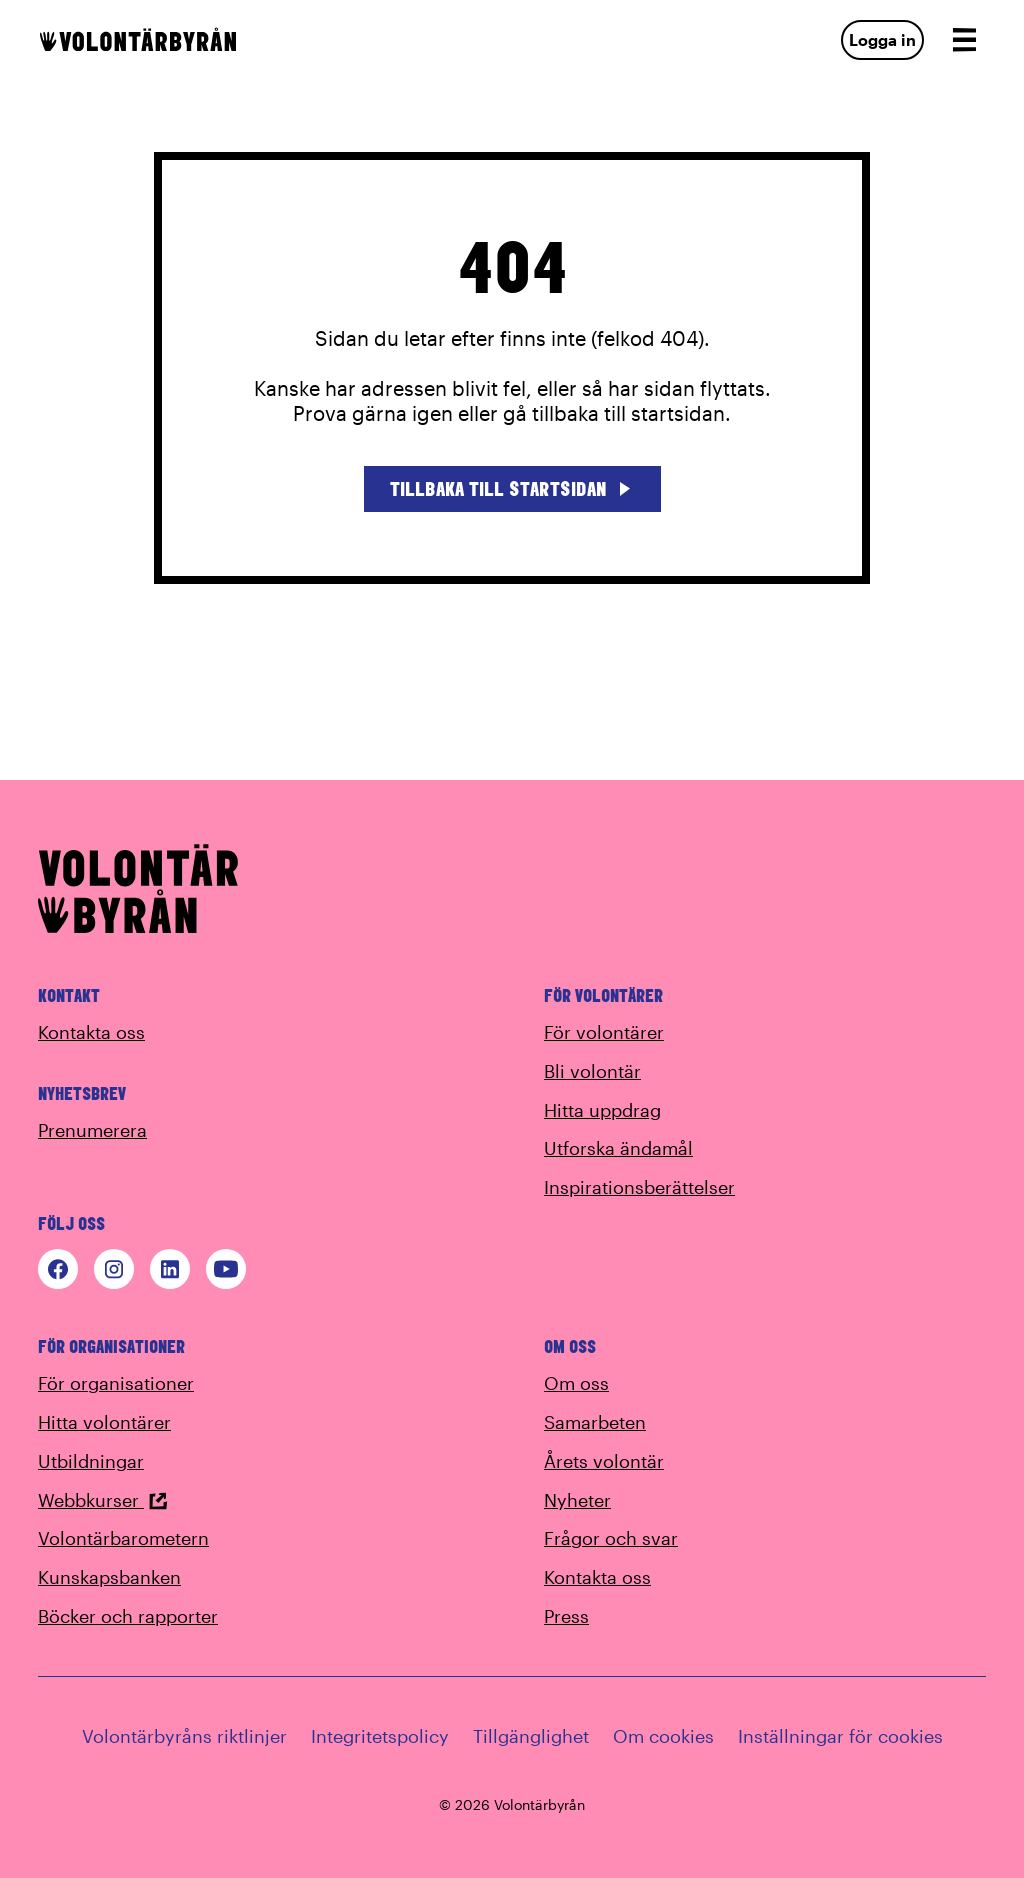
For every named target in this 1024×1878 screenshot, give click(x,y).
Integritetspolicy (380, 1736)
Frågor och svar (611, 1538)
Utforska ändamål (618, 1148)
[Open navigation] (964, 40)
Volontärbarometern (123, 1538)
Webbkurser (103, 1500)
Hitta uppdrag (602, 1110)
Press (566, 1616)
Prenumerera (92, 1130)
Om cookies (663, 1736)
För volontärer (604, 1032)
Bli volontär (592, 1071)
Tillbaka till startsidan (512, 488)
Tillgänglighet (531, 1736)
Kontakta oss (91, 1032)
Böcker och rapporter (128, 1616)
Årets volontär (604, 1461)
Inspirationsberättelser (639, 1187)
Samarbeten (595, 1422)
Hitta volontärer (104, 1422)
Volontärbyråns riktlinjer (184, 1736)
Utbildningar (91, 1461)
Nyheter (577, 1500)
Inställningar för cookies (840, 1736)
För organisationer (116, 1383)
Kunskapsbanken (109, 1577)
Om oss (576, 1383)
